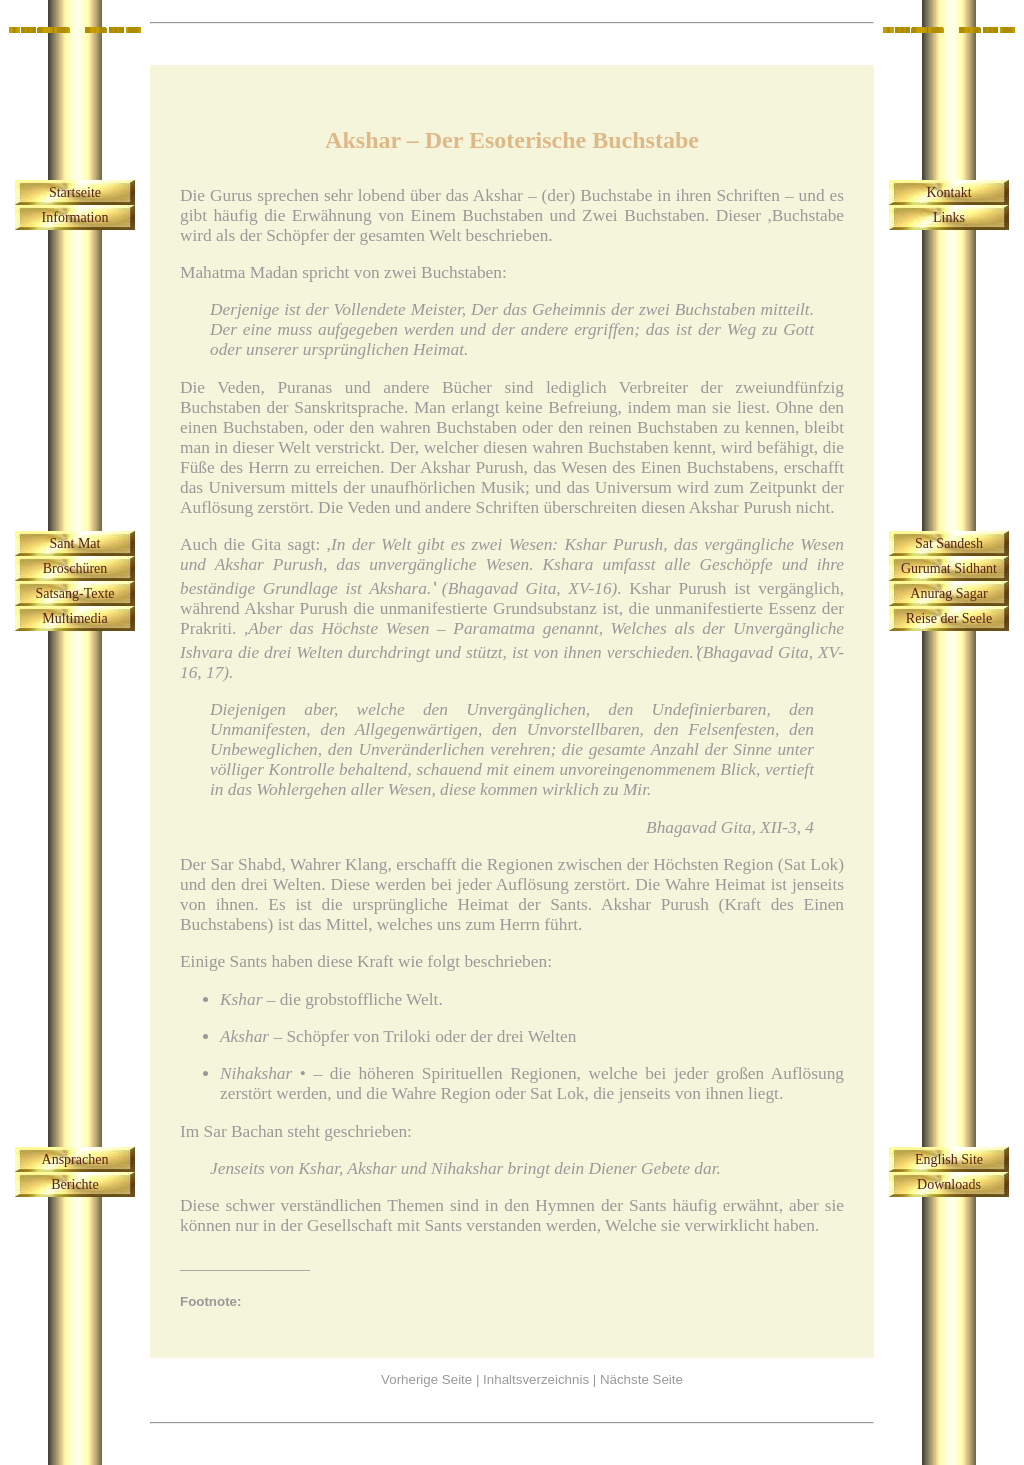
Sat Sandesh (949, 543)
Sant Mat (75, 543)
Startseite (75, 192)
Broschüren (75, 568)
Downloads (949, 1184)
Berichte (74, 1184)
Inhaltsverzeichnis (536, 1379)
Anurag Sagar (948, 593)
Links (949, 217)
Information (75, 217)
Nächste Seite (641, 1379)
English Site (949, 1159)
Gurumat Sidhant (949, 568)
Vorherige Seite (426, 1379)
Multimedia (74, 618)
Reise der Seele (949, 618)
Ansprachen (75, 1159)
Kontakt (948, 192)
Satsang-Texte (74, 593)
